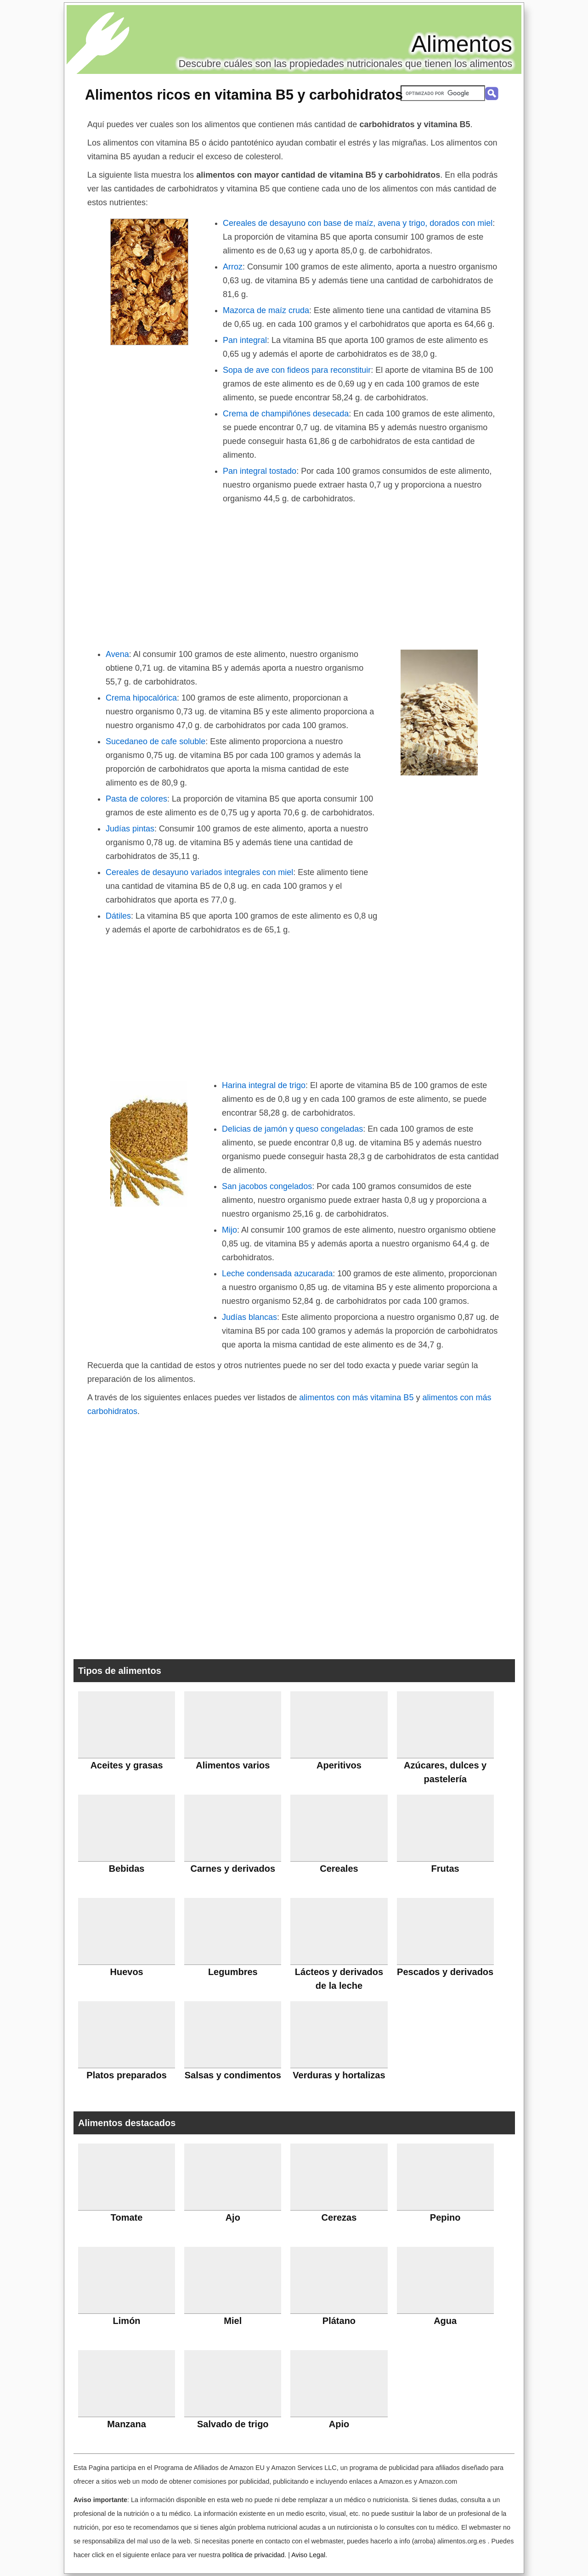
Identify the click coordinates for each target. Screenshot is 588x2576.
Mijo (229, 1230)
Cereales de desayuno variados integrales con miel (199, 872)
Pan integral (245, 340)
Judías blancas (249, 1317)
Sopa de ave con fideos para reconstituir (297, 370)
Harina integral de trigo (263, 1085)
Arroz (233, 266)
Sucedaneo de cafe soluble (155, 741)
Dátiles (118, 915)
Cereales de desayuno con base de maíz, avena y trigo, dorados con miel (357, 223)
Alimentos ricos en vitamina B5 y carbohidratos (244, 94)
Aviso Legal (308, 2555)
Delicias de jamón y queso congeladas (292, 1129)
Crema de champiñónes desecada (286, 413)
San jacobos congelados (267, 1186)
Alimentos (461, 44)
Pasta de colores (136, 798)
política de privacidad (253, 2555)
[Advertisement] (294, 574)
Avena (117, 654)
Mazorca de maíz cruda (266, 310)
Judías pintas (130, 828)
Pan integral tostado (259, 471)
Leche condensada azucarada (277, 1273)
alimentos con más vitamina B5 (356, 1397)
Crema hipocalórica (141, 697)
